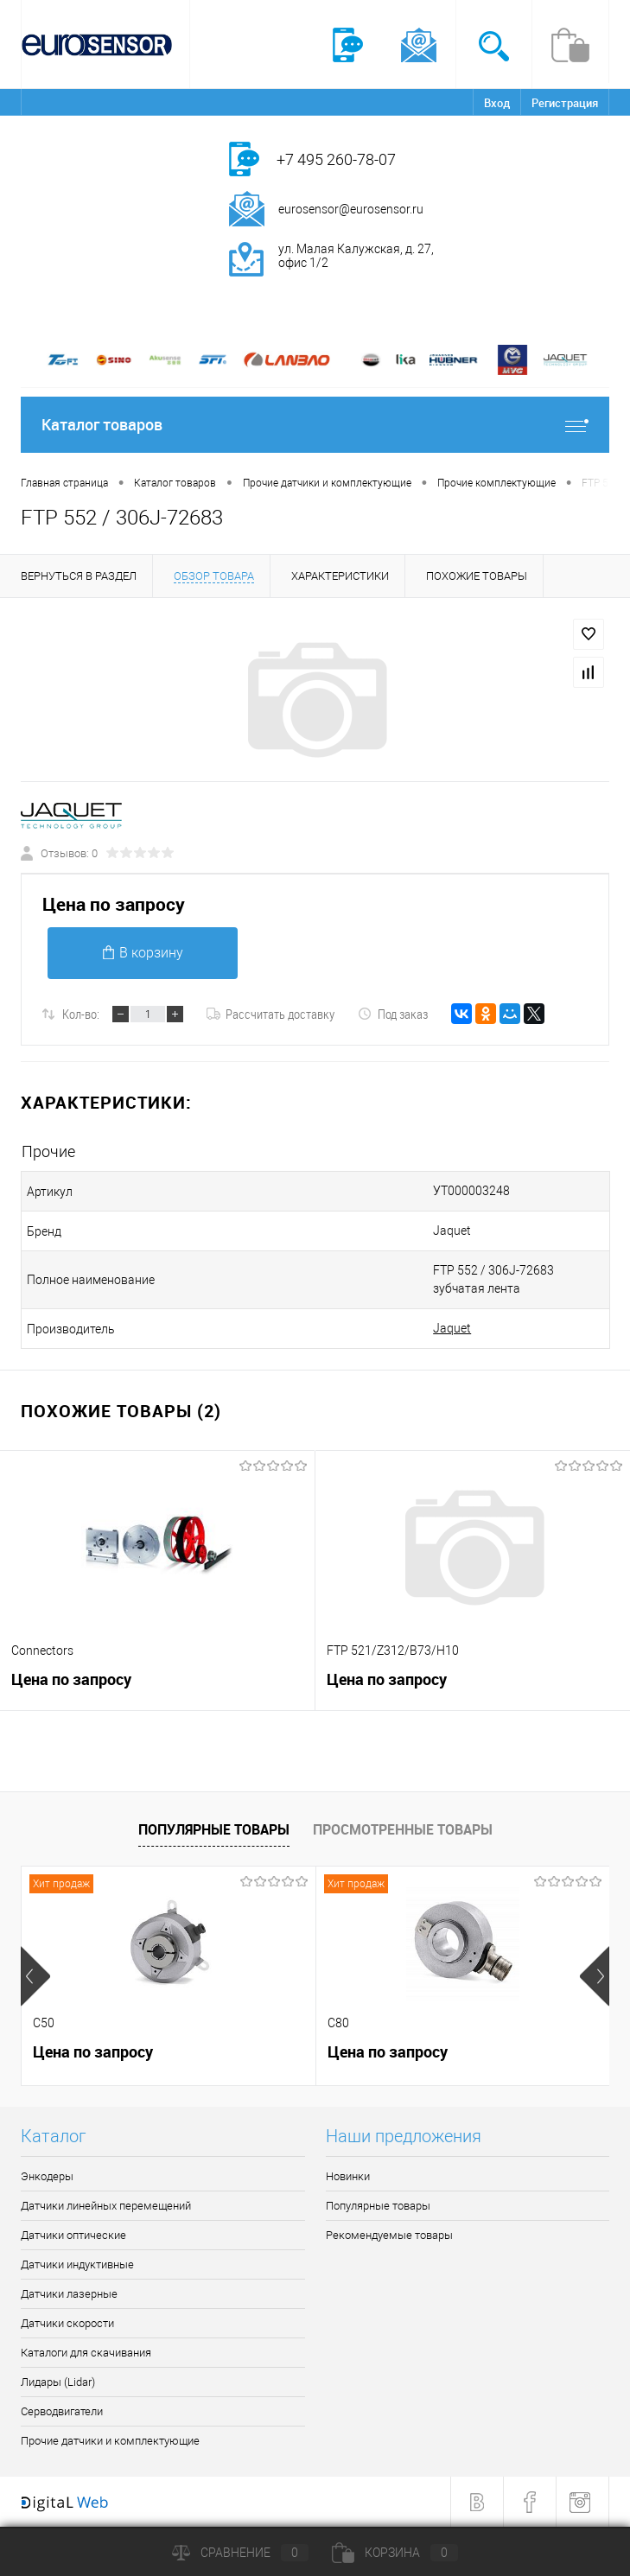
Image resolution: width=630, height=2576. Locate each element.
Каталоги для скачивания (86, 2352)
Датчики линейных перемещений (106, 2205)
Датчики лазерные (69, 2293)
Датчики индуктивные (77, 2264)
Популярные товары (214, 1829)
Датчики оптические (73, 2235)
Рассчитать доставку (270, 1013)
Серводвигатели (62, 2411)
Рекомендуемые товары (389, 2235)
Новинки (348, 2176)
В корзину (143, 953)
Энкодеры (47, 2176)
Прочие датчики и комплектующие (110, 2440)
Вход (497, 103)
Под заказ (393, 1013)
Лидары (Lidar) (58, 2382)
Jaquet (452, 1328)
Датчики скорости (67, 2323)
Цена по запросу (113, 904)
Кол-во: (80, 1013)
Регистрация (564, 103)
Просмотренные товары (403, 1829)
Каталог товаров (315, 425)
